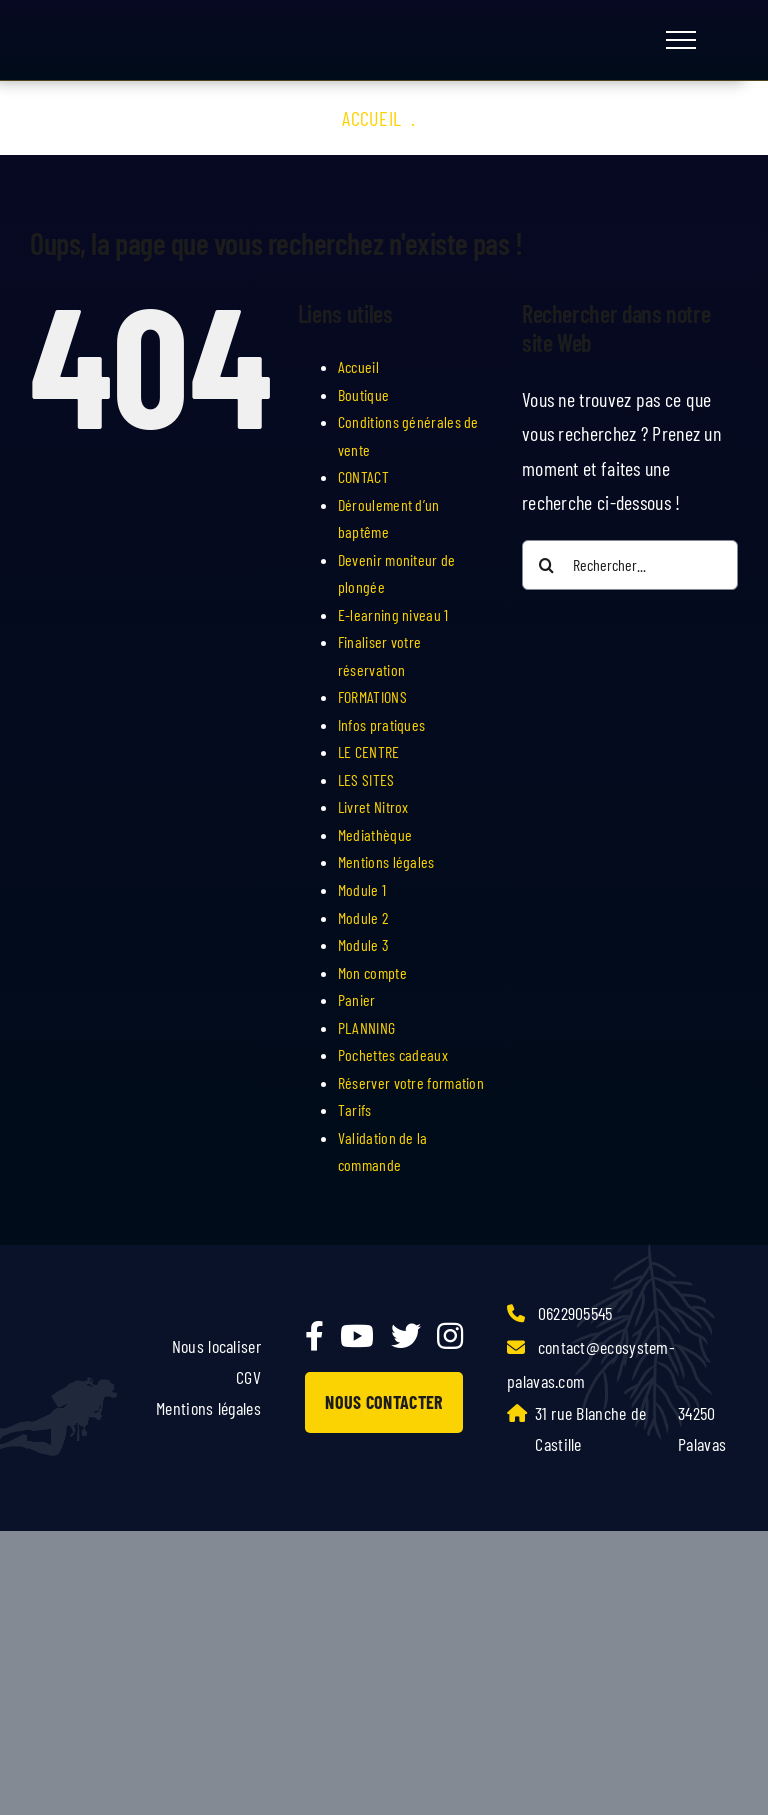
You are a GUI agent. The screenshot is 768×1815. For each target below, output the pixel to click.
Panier (357, 999)
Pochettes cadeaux (393, 1054)
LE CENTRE (369, 751)
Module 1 (362, 889)
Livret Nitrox (373, 806)
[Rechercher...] (630, 565)
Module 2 (363, 917)
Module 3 (363, 944)
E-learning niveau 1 (393, 614)
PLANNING (366, 1027)
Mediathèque (375, 834)
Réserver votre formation (411, 1082)
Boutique (363, 394)
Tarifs (355, 1109)
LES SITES (366, 779)
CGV (248, 1377)
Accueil (371, 118)
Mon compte (372, 972)
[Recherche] (547, 565)
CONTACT (363, 476)
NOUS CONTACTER (383, 1402)
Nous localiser (216, 1346)
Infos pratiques (382, 724)
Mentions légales (386, 861)
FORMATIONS (372, 696)
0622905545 (560, 1313)
